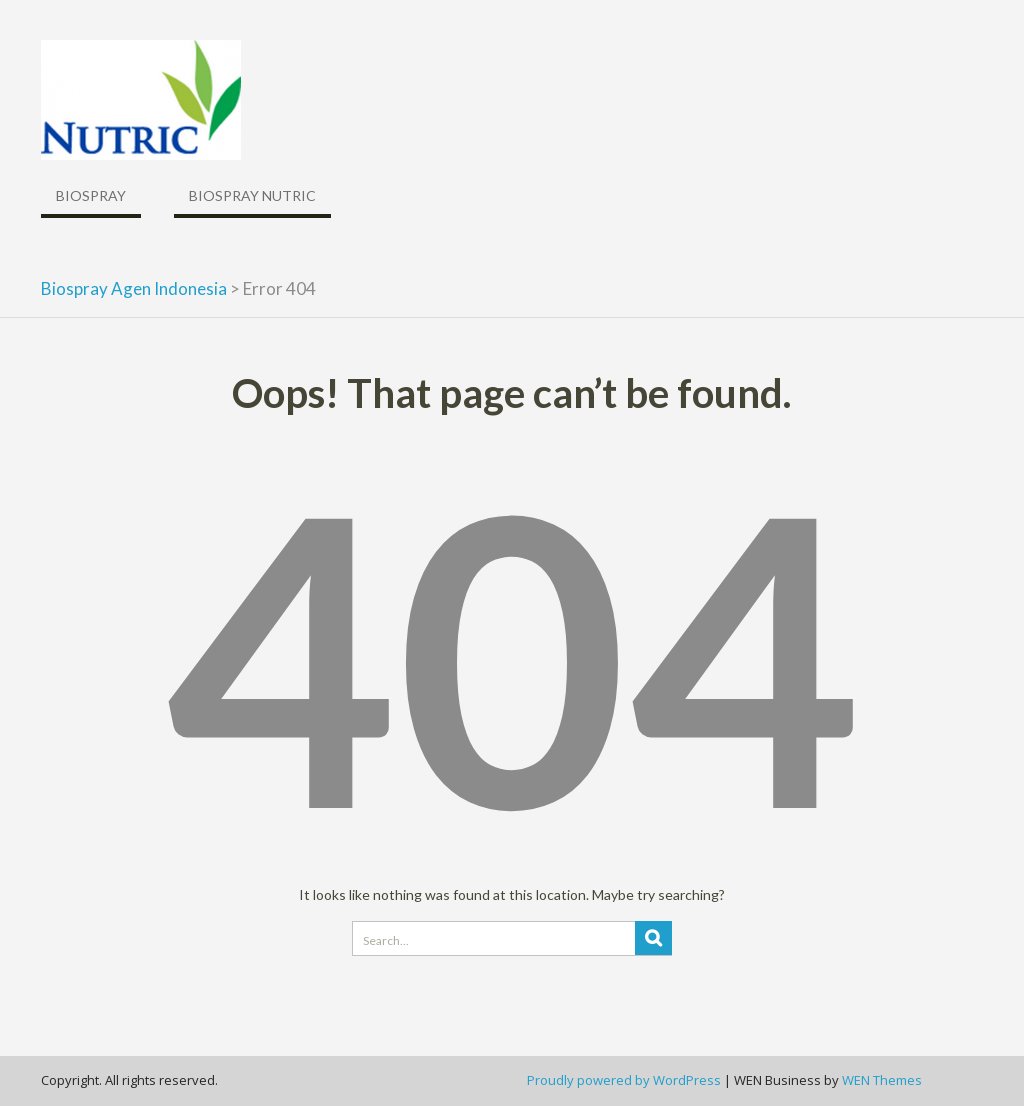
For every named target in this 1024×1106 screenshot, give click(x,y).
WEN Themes (882, 1080)
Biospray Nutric (252, 195)
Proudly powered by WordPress (624, 1080)
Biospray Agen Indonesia (134, 288)
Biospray (91, 195)
